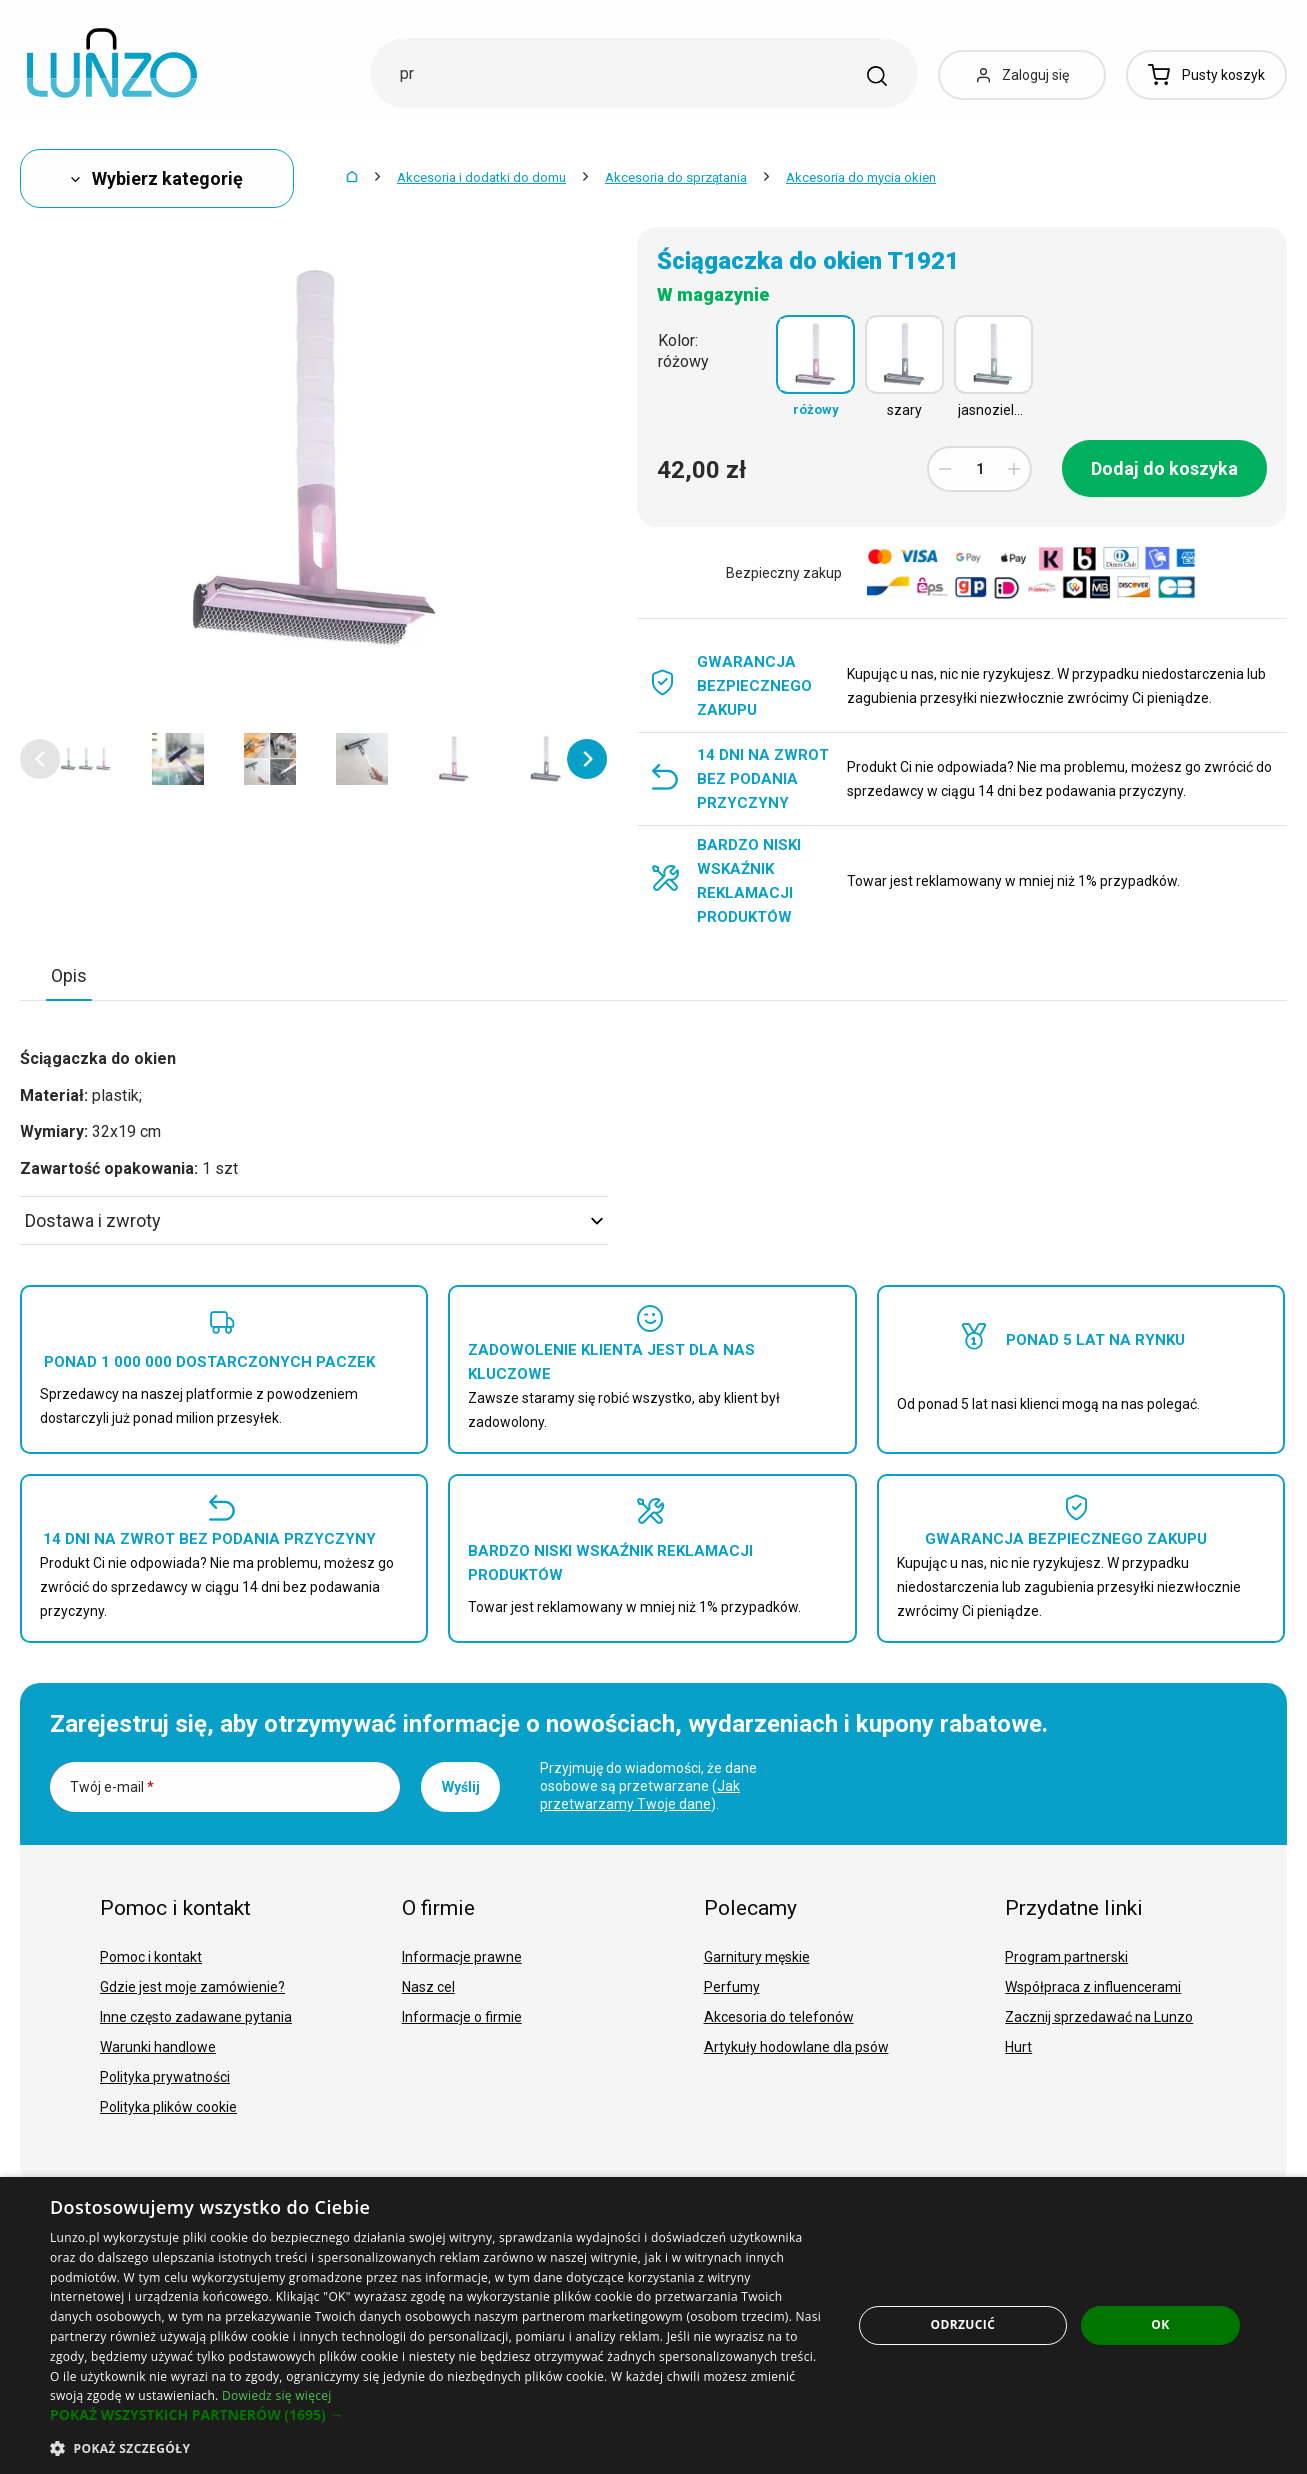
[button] (40, 759)
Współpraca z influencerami (1093, 1987)
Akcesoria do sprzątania (676, 177)
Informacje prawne (462, 1957)
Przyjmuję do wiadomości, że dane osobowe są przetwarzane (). (648, 1786)
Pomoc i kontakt (151, 1957)
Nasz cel (428, 1987)
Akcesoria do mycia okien (861, 177)
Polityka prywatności (165, 2077)
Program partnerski (1066, 1957)
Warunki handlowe (158, 2047)
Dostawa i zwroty (314, 1220)
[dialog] (653, 2325)
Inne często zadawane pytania (196, 2017)
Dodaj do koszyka (1164, 468)
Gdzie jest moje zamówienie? (192, 1987)
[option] (86, 759)
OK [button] (1160, 2324)
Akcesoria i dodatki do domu (481, 177)
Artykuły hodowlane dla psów (796, 2047)
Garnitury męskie (757, 1957)
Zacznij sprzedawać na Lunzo (1099, 2017)
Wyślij (461, 1787)
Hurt (1018, 2047)
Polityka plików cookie (168, 2107)
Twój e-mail (112, 1787)
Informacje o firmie (462, 2017)
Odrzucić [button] (962, 2324)
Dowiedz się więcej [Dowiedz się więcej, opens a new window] (277, 2395)
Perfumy (732, 1987)
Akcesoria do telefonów (779, 2017)
